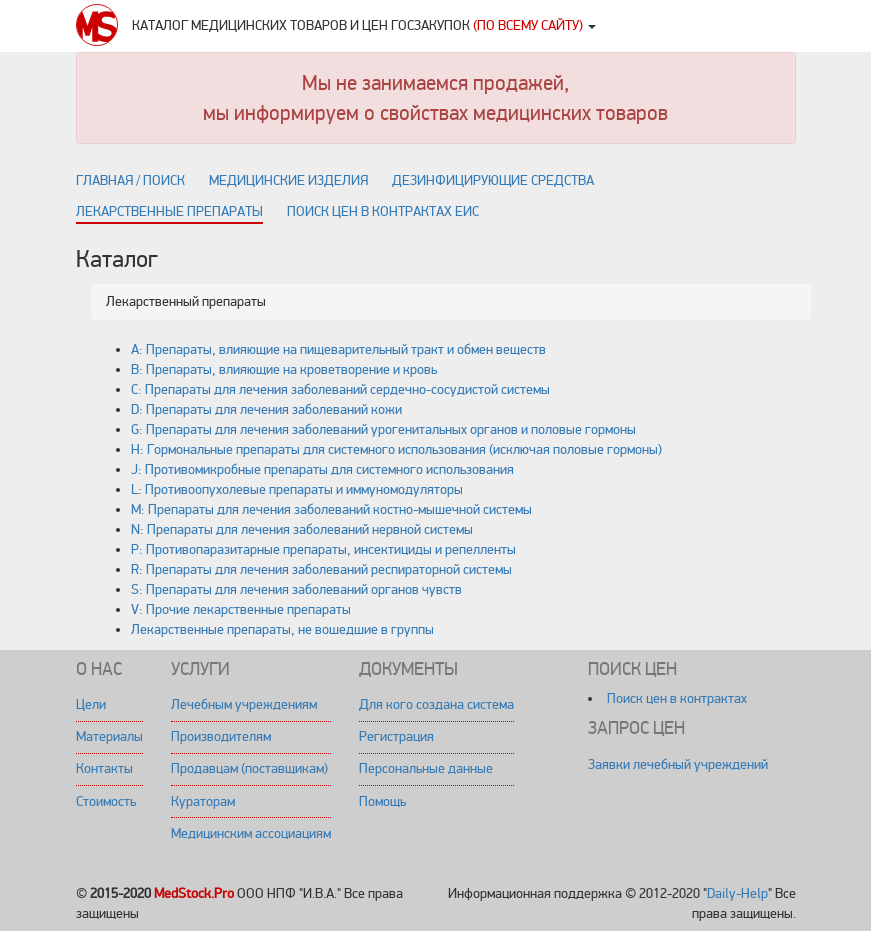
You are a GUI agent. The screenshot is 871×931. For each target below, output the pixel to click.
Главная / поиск (130, 180)
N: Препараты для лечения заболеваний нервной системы (302, 529)
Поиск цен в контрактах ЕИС (383, 211)
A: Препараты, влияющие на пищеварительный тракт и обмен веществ (338, 349)
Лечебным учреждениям (244, 704)
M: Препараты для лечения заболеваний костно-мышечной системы (331, 509)
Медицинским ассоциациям (251, 833)
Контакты (104, 768)
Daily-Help (737, 893)
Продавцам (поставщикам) (249, 768)
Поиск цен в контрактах (677, 698)
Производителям (221, 736)
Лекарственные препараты (169, 211)
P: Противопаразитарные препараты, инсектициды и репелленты (323, 549)
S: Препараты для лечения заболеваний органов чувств (296, 589)
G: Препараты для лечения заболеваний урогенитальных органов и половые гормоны (383, 429)
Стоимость (106, 801)
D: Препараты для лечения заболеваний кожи (266, 409)
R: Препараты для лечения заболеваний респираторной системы (321, 569)
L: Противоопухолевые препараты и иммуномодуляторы (297, 489)
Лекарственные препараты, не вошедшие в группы (282, 629)
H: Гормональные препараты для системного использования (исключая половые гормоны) (396, 449)
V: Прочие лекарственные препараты (241, 609)
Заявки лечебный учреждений (678, 764)
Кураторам (203, 801)
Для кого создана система (436, 704)
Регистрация (396, 736)
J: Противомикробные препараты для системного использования (322, 469)
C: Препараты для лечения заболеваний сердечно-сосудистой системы (340, 389)
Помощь (382, 801)
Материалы (109, 736)
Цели (91, 704)
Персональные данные (426, 768)
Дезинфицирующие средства (493, 180)
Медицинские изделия (288, 180)
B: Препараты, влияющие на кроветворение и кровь (284, 369)
